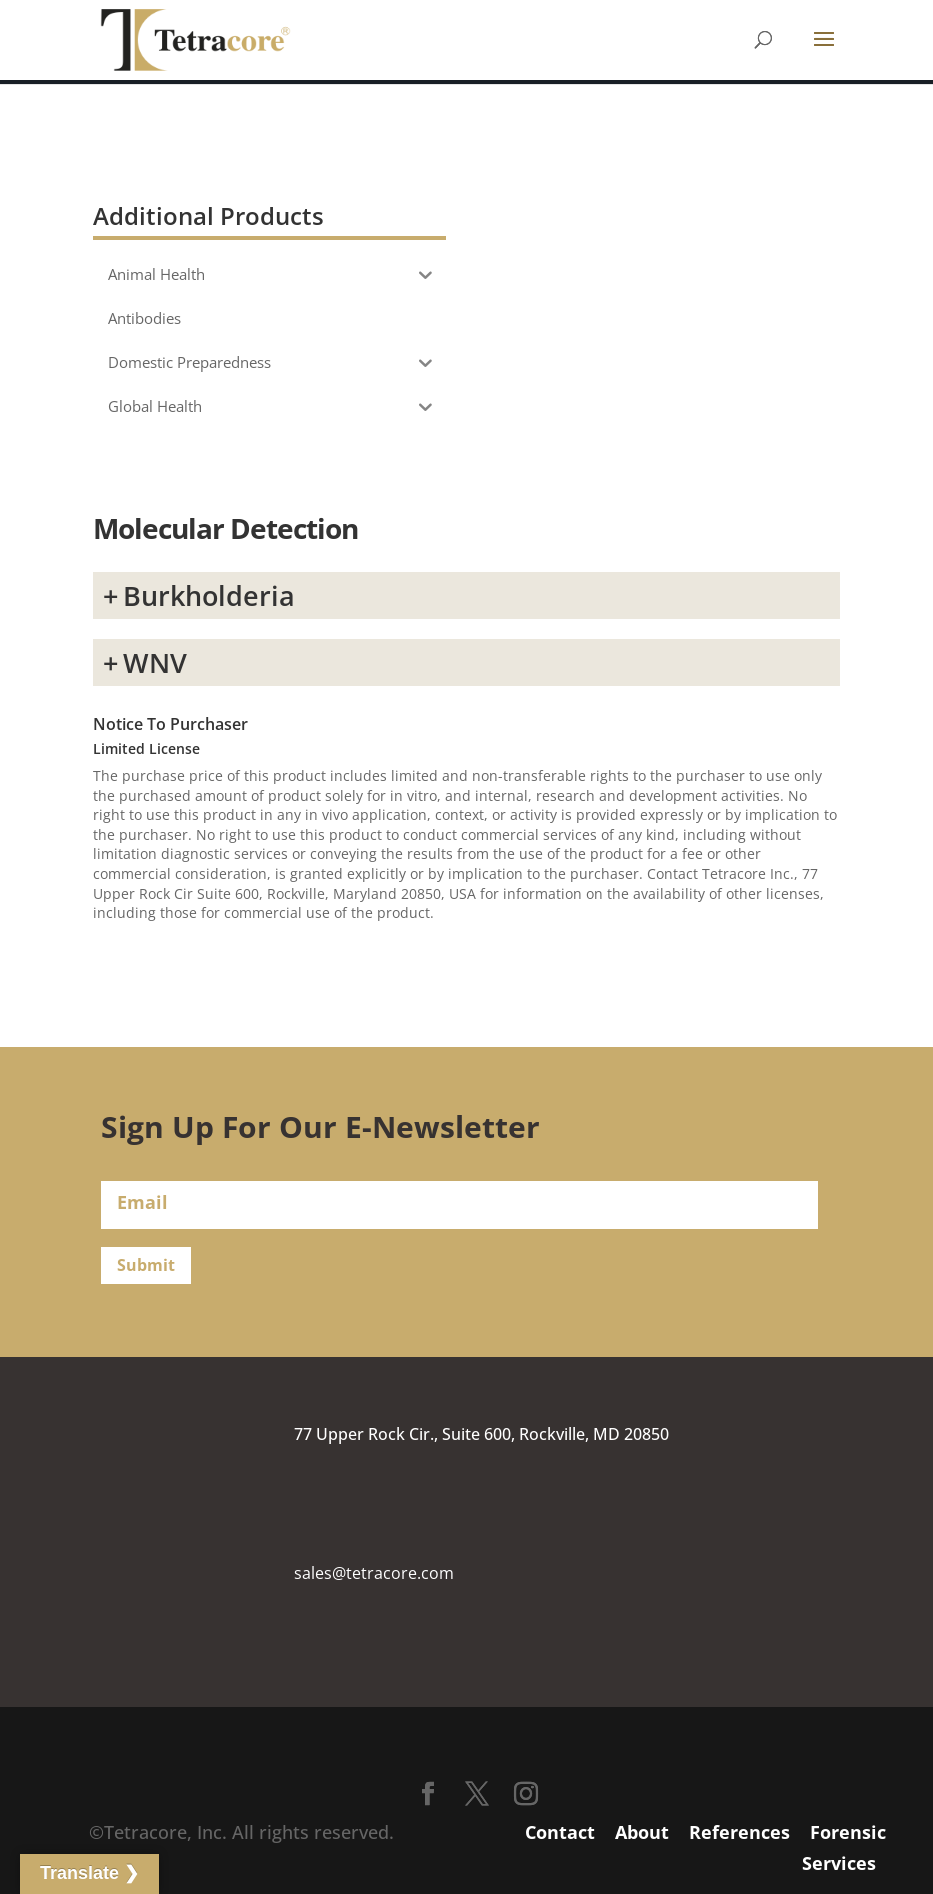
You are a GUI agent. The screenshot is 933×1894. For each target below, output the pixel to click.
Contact (560, 1832)
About (642, 1832)
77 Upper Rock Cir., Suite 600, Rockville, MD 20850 (481, 1434)
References (739, 1832)
